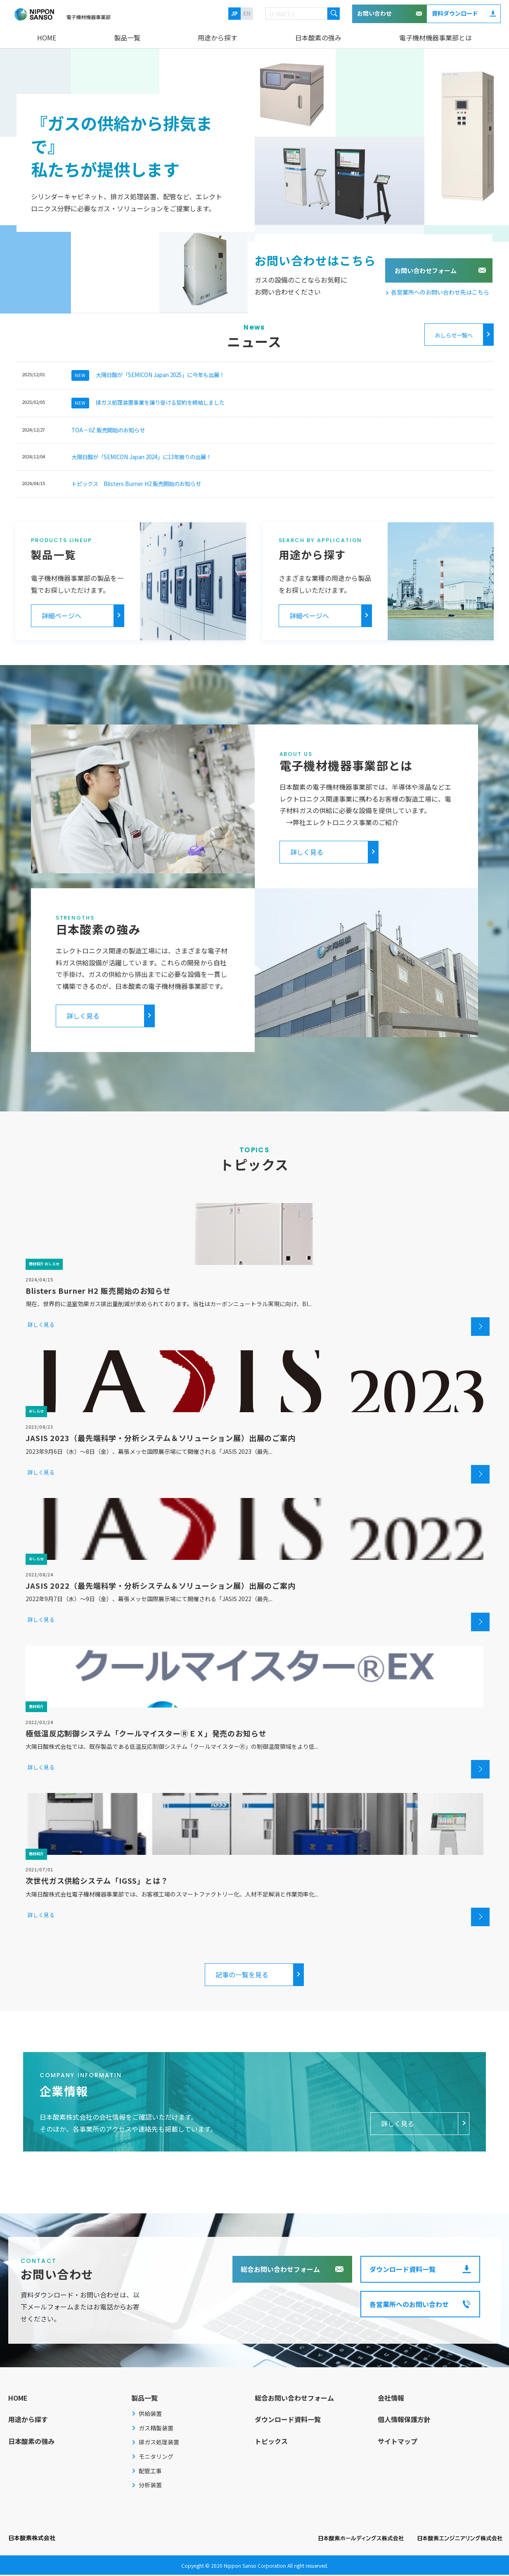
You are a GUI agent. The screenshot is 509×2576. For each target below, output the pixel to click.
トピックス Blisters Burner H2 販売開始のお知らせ (136, 485)
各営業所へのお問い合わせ (409, 2305)
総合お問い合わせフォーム (280, 2270)
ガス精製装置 (156, 2429)
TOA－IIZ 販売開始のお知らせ (108, 431)
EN (247, 13)
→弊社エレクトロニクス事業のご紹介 (338, 823)
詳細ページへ (61, 617)
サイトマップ (397, 2442)
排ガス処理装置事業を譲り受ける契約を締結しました (148, 403)
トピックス (271, 2442)
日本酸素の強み (318, 37)
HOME (46, 37)
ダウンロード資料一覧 (402, 2270)
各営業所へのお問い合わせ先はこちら (440, 292)
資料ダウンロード (455, 13)
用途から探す (217, 37)
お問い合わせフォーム (426, 270)
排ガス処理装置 (159, 2443)
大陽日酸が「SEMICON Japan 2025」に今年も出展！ (148, 375)
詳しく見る (306, 853)
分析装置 (150, 2486)
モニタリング (156, 2457)
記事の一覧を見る (241, 1976)
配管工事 (150, 2472)
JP (234, 13)
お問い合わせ (374, 13)
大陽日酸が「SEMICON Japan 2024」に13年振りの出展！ (141, 458)
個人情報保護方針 (404, 2421)
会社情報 (391, 2399)
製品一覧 (127, 37)
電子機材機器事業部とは (435, 37)
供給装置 (150, 2415)
